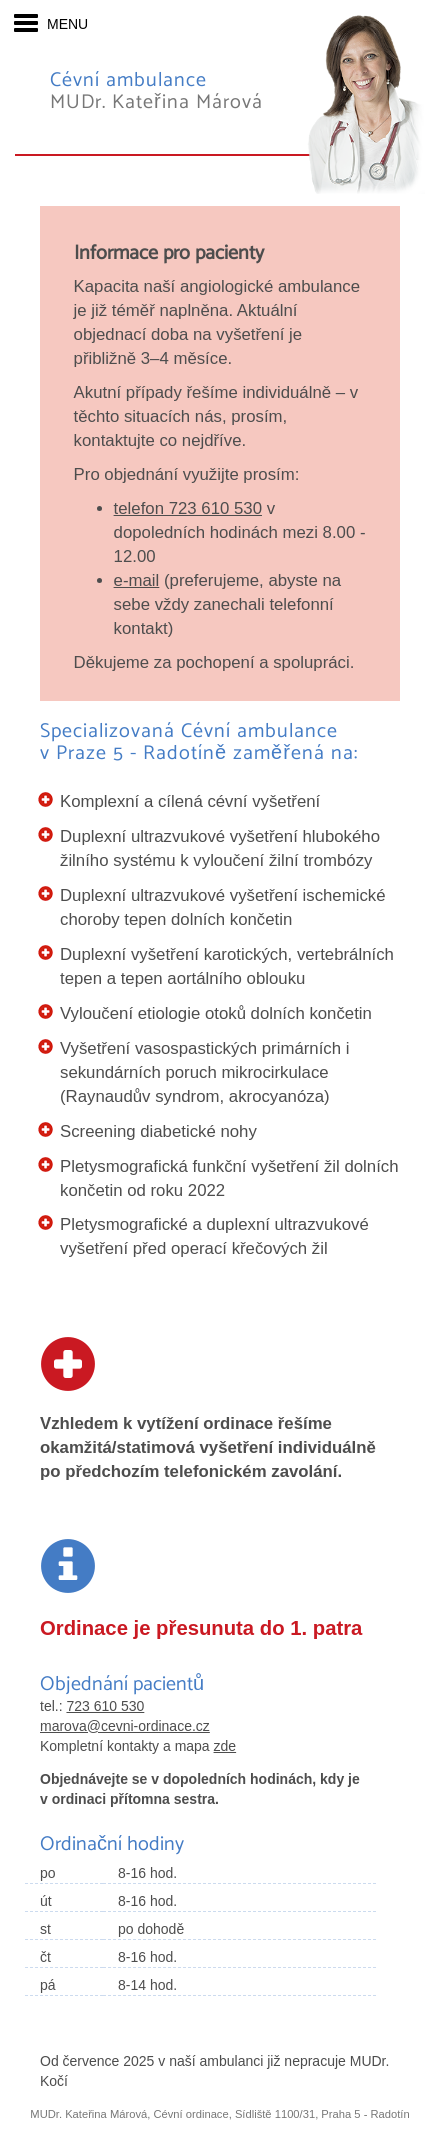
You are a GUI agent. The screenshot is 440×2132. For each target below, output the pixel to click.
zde (225, 1746)
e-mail (137, 580)
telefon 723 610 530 (188, 508)
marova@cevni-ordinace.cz (125, 1726)
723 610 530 (105, 1706)
